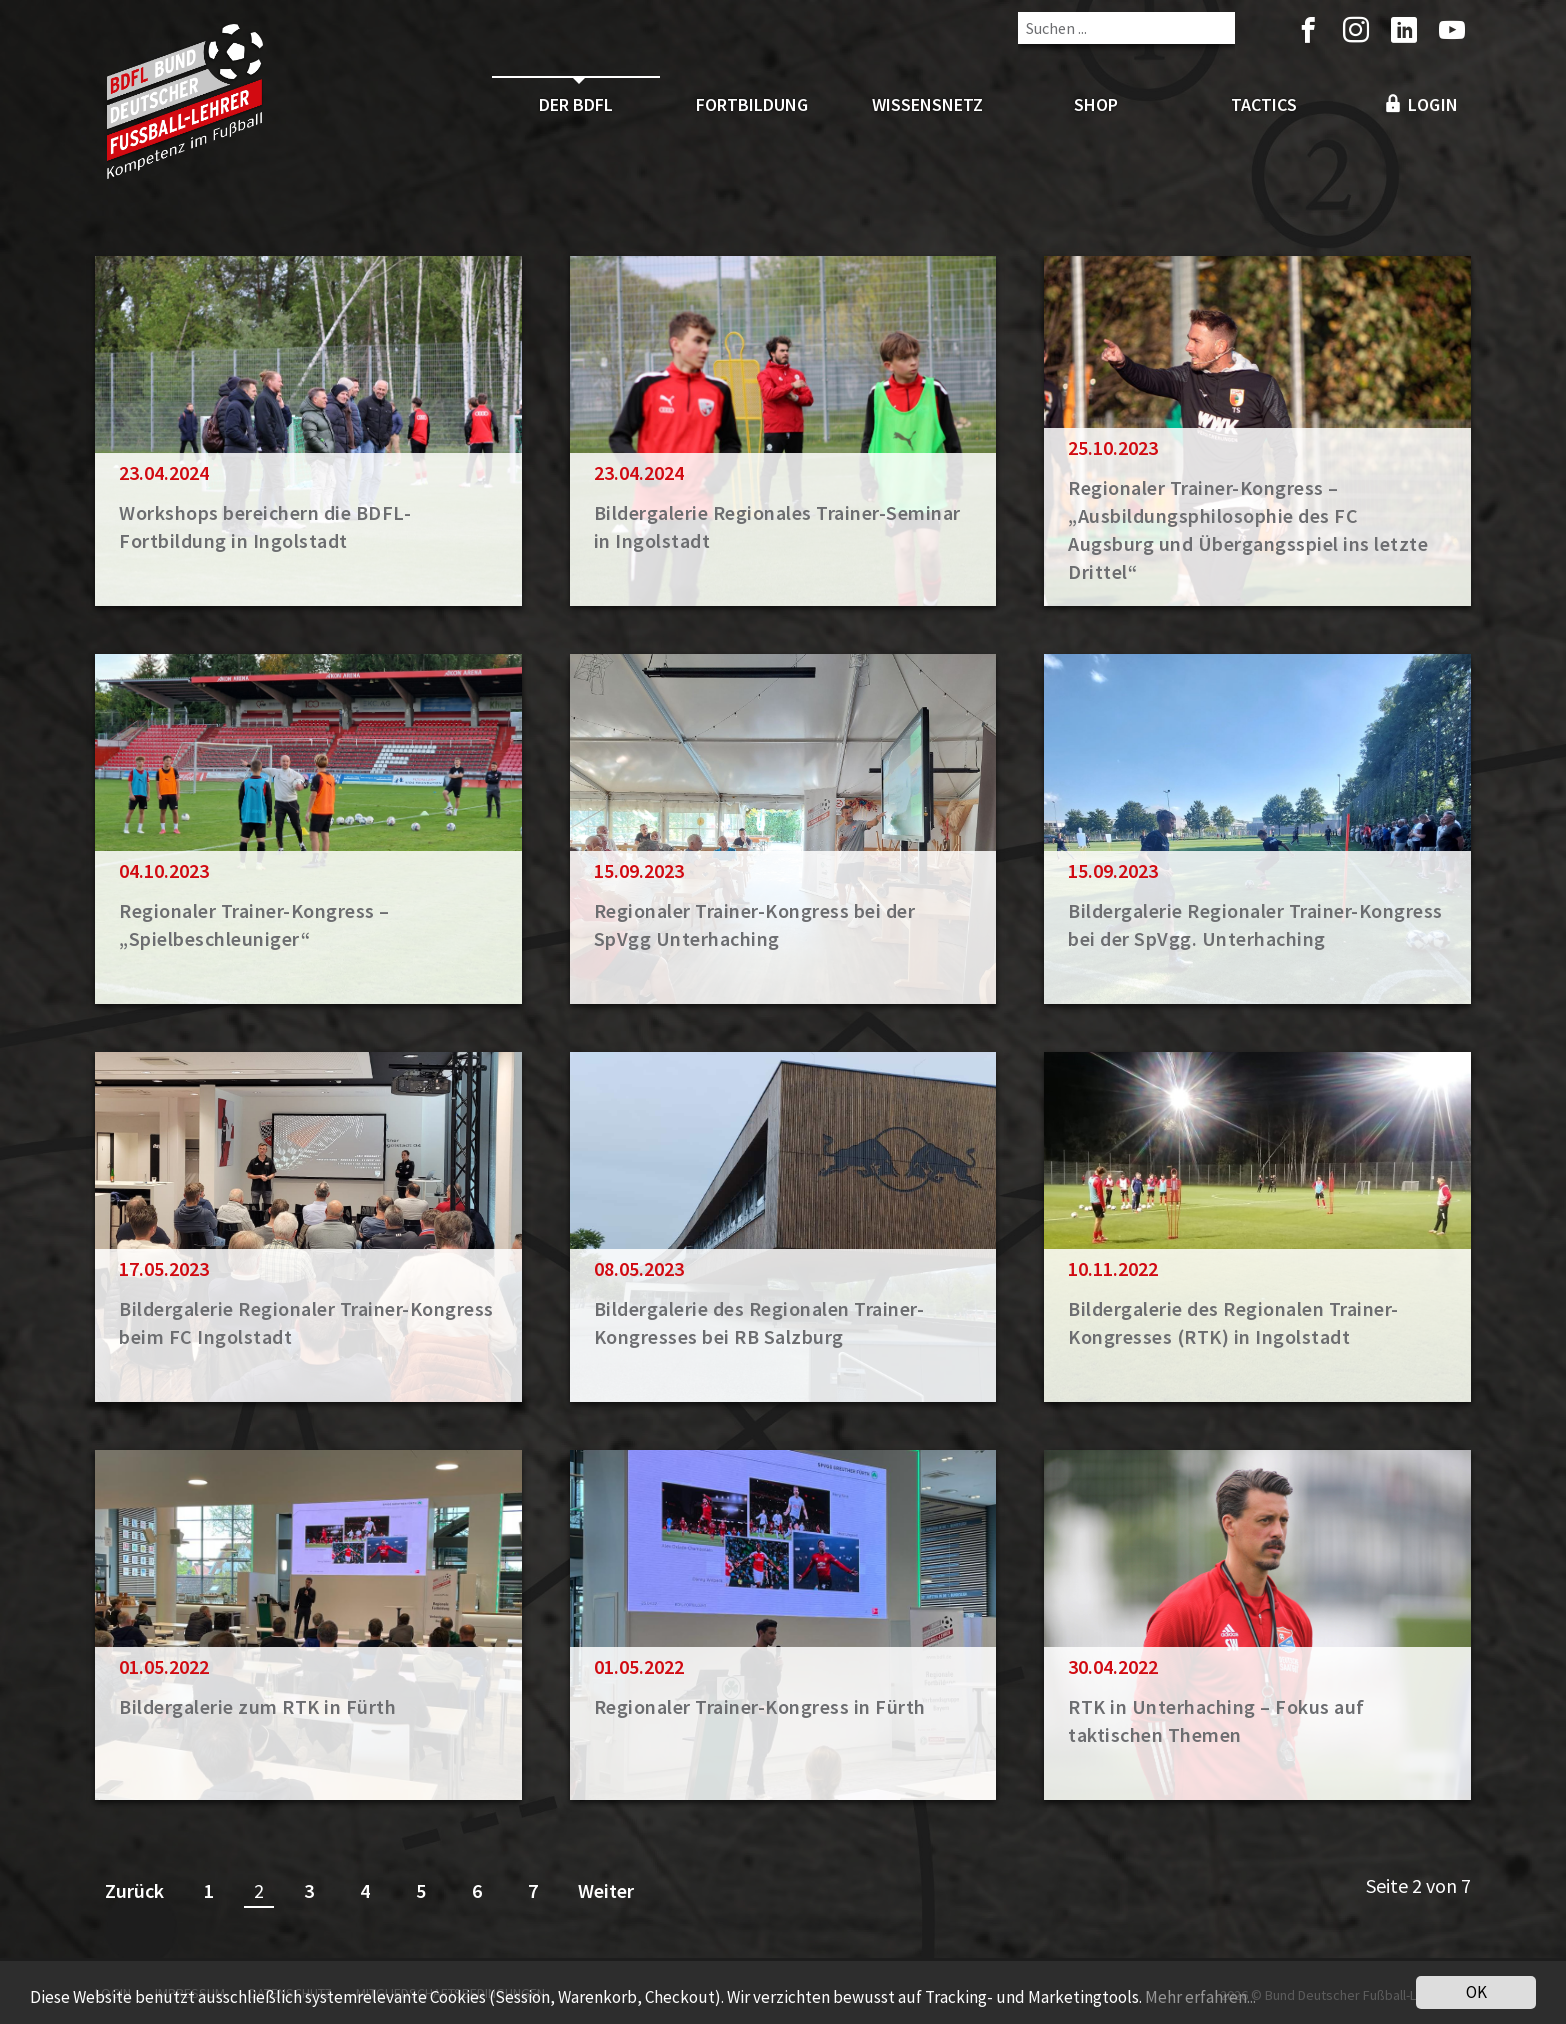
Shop (1096, 104)
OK (1476, 1992)
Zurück (134, 1890)
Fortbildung (752, 104)
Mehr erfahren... (1200, 1997)
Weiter (606, 1890)
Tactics (1264, 104)
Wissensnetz (927, 104)
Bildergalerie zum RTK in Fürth (257, 1706)
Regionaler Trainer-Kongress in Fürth (760, 1706)
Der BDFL (576, 104)
